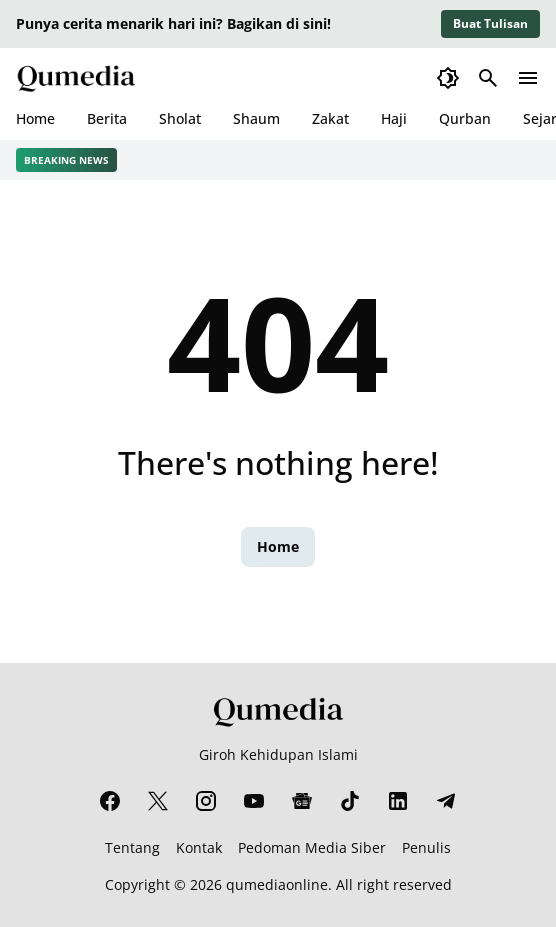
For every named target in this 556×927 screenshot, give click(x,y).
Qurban (465, 118)
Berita (107, 118)
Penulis (426, 847)
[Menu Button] (528, 78)
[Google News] (302, 801)
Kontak (199, 847)
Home (35, 118)
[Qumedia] (278, 711)
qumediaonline (277, 884)
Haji (394, 118)
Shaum (256, 118)
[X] (158, 801)
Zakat (330, 118)
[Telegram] (446, 801)
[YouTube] (254, 801)
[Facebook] (110, 801)
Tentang (132, 847)
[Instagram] (206, 801)
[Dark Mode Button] (448, 78)
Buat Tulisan (490, 23)
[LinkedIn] (398, 801)
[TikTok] (350, 801)
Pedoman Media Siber (312, 847)
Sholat (180, 118)
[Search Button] (488, 78)
